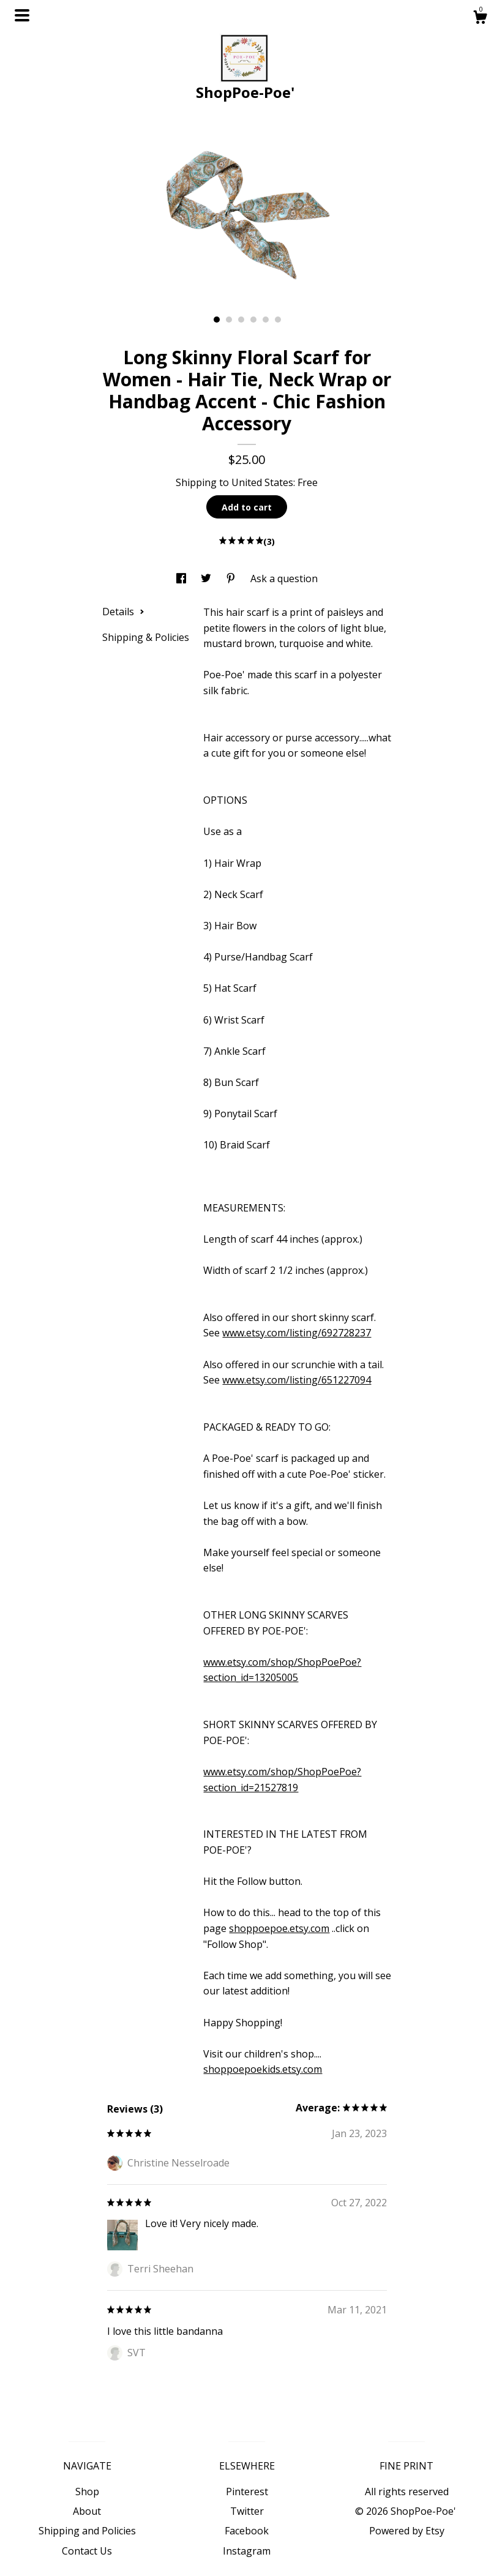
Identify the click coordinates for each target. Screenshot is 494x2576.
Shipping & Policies (145, 637)
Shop (87, 2491)
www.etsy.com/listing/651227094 (296, 1380)
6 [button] (278, 319)
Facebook (247, 2530)
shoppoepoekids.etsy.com (262, 2069)
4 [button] (253, 319)
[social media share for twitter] (207, 578)
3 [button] (241, 319)
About (87, 2511)
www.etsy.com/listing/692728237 (296, 1332)
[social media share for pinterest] (232, 578)
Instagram (247, 2551)
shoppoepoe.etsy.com (279, 1928)
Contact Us (87, 2551)
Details (123, 611)
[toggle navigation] (22, 15)
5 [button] (266, 319)
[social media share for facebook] (182, 578)
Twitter (247, 2511)
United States (262, 482)
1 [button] (217, 319)
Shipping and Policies (87, 2530)
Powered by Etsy (406, 2530)
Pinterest (247, 2491)
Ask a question (284, 578)
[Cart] (480, 18)
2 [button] (229, 319)
